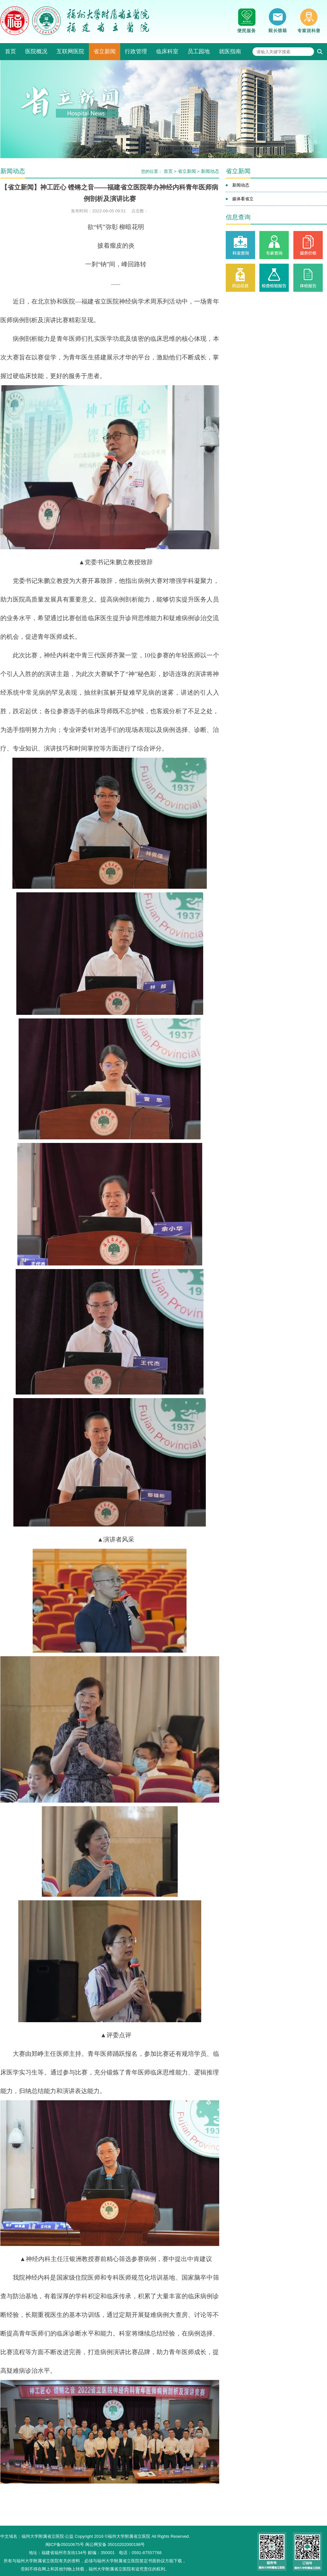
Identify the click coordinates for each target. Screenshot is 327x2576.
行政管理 (136, 51)
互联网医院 (70, 51)
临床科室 (167, 51)
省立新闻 (104, 51)
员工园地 (199, 51)
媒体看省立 (242, 198)
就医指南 (230, 51)
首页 (10, 51)
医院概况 (36, 51)
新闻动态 (210, 171)
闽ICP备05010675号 (64, 2544)
